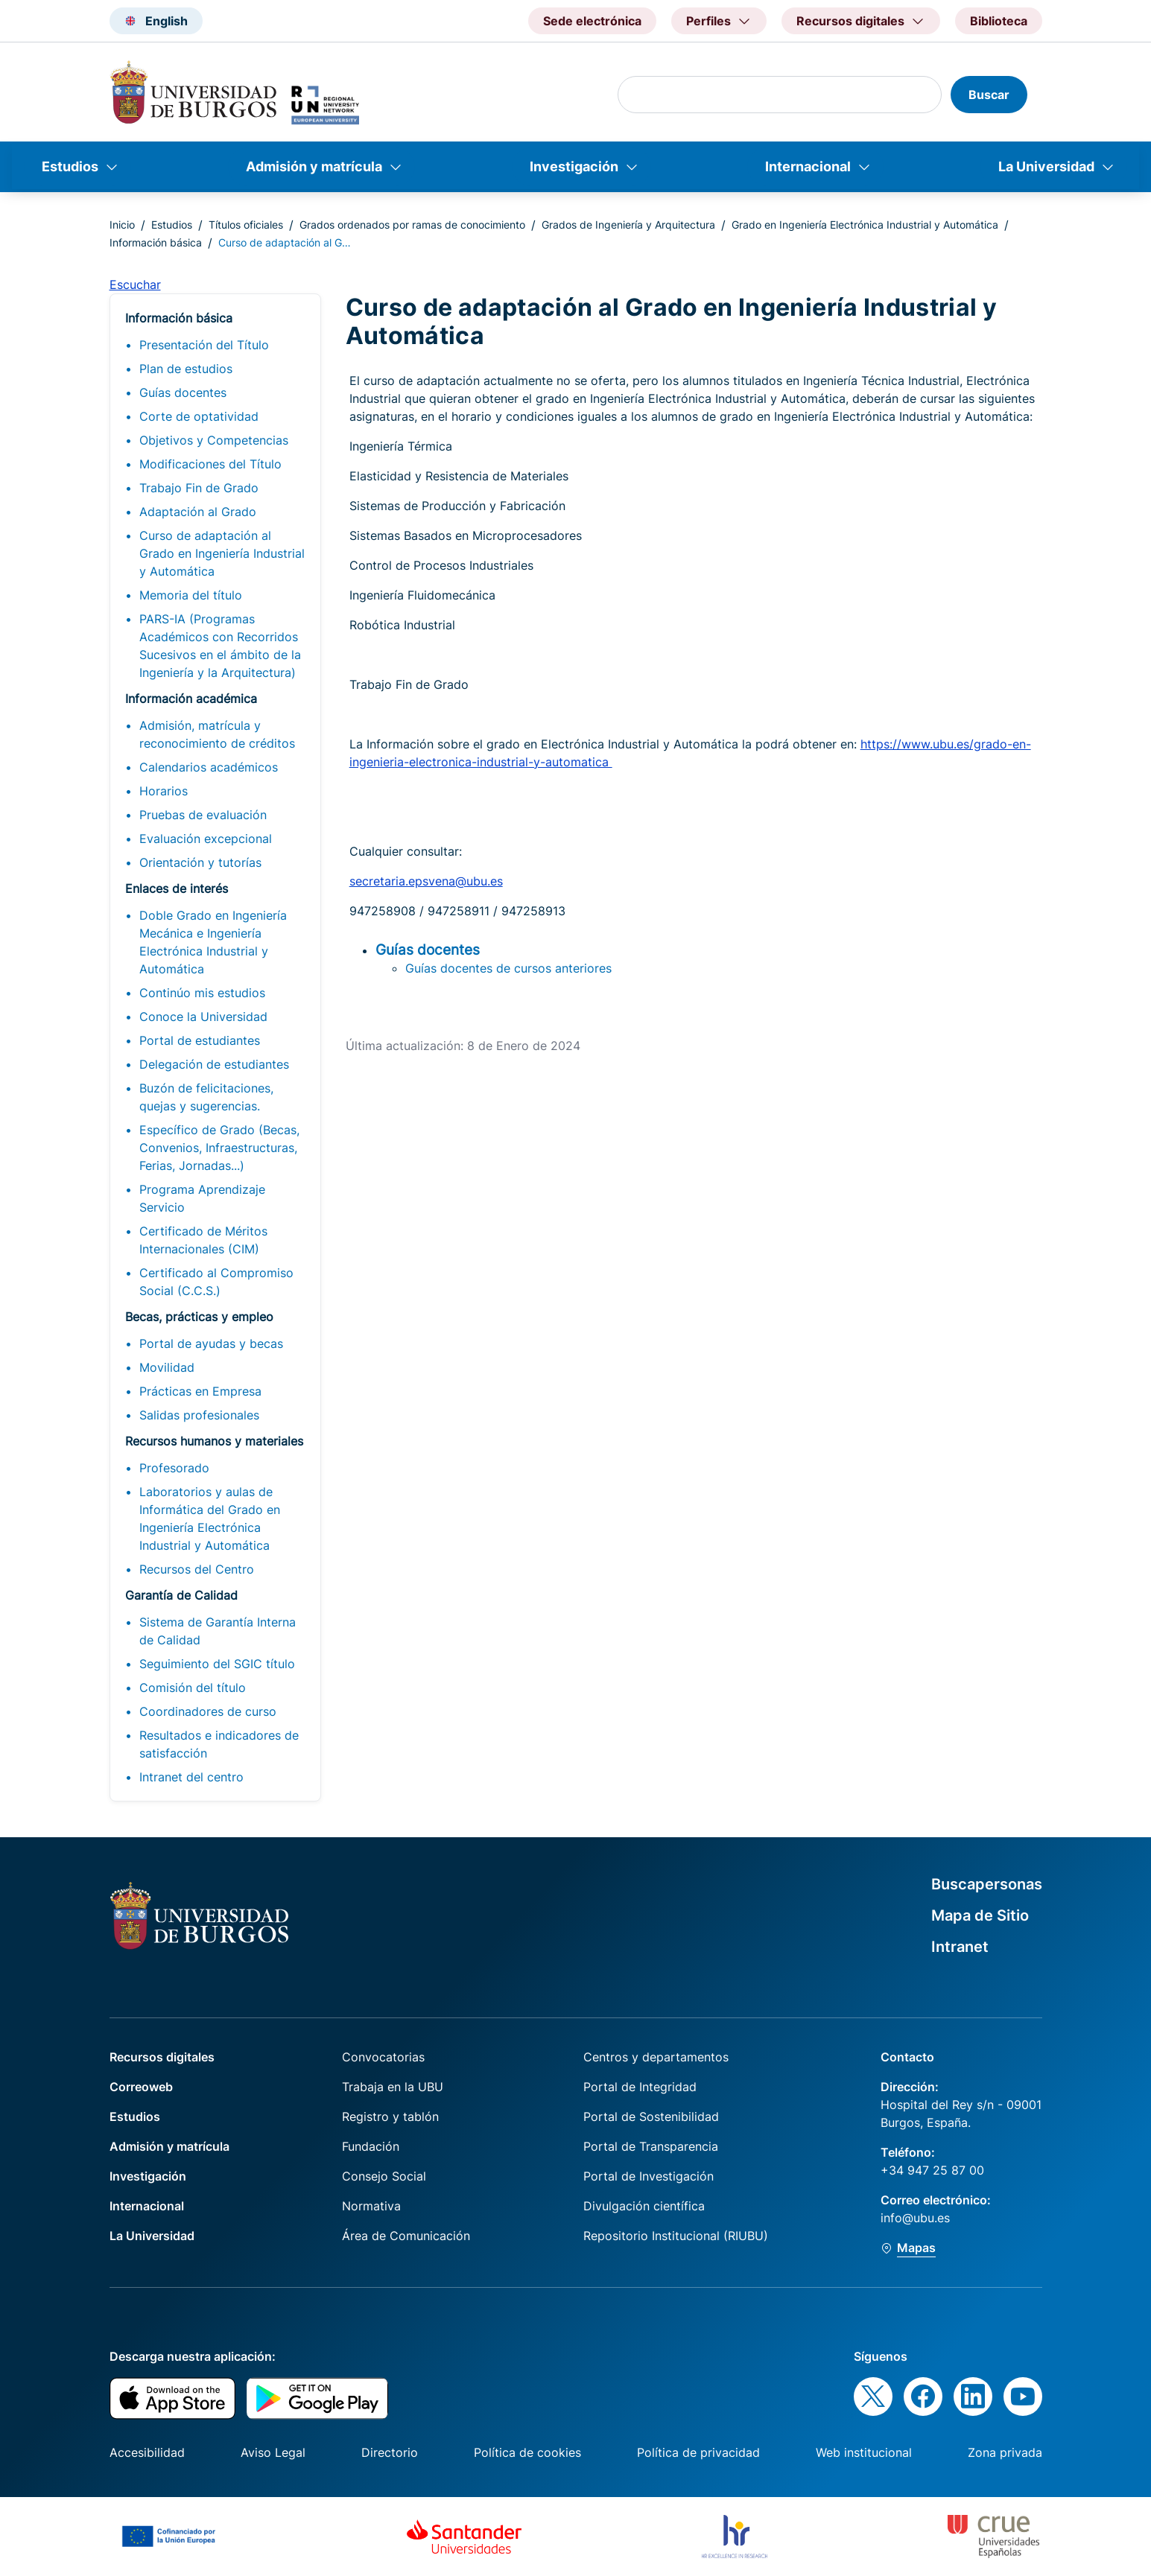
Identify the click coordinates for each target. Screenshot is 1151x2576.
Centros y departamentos (656, 2056)
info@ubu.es (915, 2217)
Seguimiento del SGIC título (217, 1663)
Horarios (163, 790)
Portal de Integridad (640, 2086)
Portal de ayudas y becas (211, 1343)
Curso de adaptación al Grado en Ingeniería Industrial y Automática (222, 553)
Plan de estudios (185, 368)
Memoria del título (190, 595)
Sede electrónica (592, 20)
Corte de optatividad (199, 416)
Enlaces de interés (176, 888)
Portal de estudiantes (199, 1040)
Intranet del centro (191, 1776)
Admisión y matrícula (314, 166)
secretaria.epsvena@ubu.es (426, 881)
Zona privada (1005, 2452)
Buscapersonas (986, 1884)
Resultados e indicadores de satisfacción (219, 1744)
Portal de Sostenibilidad (651, 2116)
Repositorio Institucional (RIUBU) (675, 2235)
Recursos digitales (162, 2056)
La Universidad (1046, 166)
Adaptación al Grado (197, 511)
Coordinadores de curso (207, 1711)
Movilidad (166, 1367)
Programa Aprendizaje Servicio (202, 1198)
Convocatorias (383, 2056)
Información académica (191, 698)
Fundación (370, 2146)
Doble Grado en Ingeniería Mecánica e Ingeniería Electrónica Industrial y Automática (213, 942)
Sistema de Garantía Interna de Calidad (217, 1631)
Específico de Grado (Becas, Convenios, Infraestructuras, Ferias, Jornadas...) (219, 1147)
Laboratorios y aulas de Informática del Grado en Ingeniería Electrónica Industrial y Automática (209, 1518)
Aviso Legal (273, 2452)
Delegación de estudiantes (214, 1064)
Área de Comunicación (406, 2235)
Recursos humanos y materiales (214, 1441)
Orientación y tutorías (200, 862)
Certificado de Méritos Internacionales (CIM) (203, 1240)
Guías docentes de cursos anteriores (508, 968)
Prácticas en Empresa (200, 1391)
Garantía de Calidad (181, 1595)
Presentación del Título (204, 344)
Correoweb (141, 2086)
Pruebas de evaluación (203, 814)
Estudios (70, 166)
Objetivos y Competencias (213, 440)
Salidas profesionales (199, 1415)
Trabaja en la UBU (392, 2086)
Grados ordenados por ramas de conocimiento (412, 224)
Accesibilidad (147, 2452)
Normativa (371, 2205)
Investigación (574, 166)
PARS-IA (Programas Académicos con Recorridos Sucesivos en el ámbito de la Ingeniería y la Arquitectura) (220, 645)
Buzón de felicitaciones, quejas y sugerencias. (206, 1097)
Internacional (808, 166)
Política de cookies (527, 2452)
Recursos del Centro (196, 1569)
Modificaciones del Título (210, 464)
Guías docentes (182, 392)
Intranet (960, 1947)
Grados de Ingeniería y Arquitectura (628, 224)
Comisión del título (192, 1687)
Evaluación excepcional (205, 838)
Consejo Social (384, 2176)
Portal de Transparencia (650, 2146)
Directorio (389, 2452)
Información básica (156, 242)
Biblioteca (998, 20)
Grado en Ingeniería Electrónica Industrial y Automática (865, 224)
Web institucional (864, 2452)
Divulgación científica (644, 2205)
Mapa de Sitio (980, 1915)
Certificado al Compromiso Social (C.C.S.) (216, 1281)
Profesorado (174, 1467)
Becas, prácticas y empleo (199, 1316)
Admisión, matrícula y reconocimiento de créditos (217, 734)
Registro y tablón (390, 2116)
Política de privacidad (698, 2452)
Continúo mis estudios (202, 992)
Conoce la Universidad (203, 1016)
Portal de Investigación (648, 2176)
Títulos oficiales (246, 224)
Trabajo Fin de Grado (199, 487)
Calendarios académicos (208, 767)
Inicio (122, 224)
